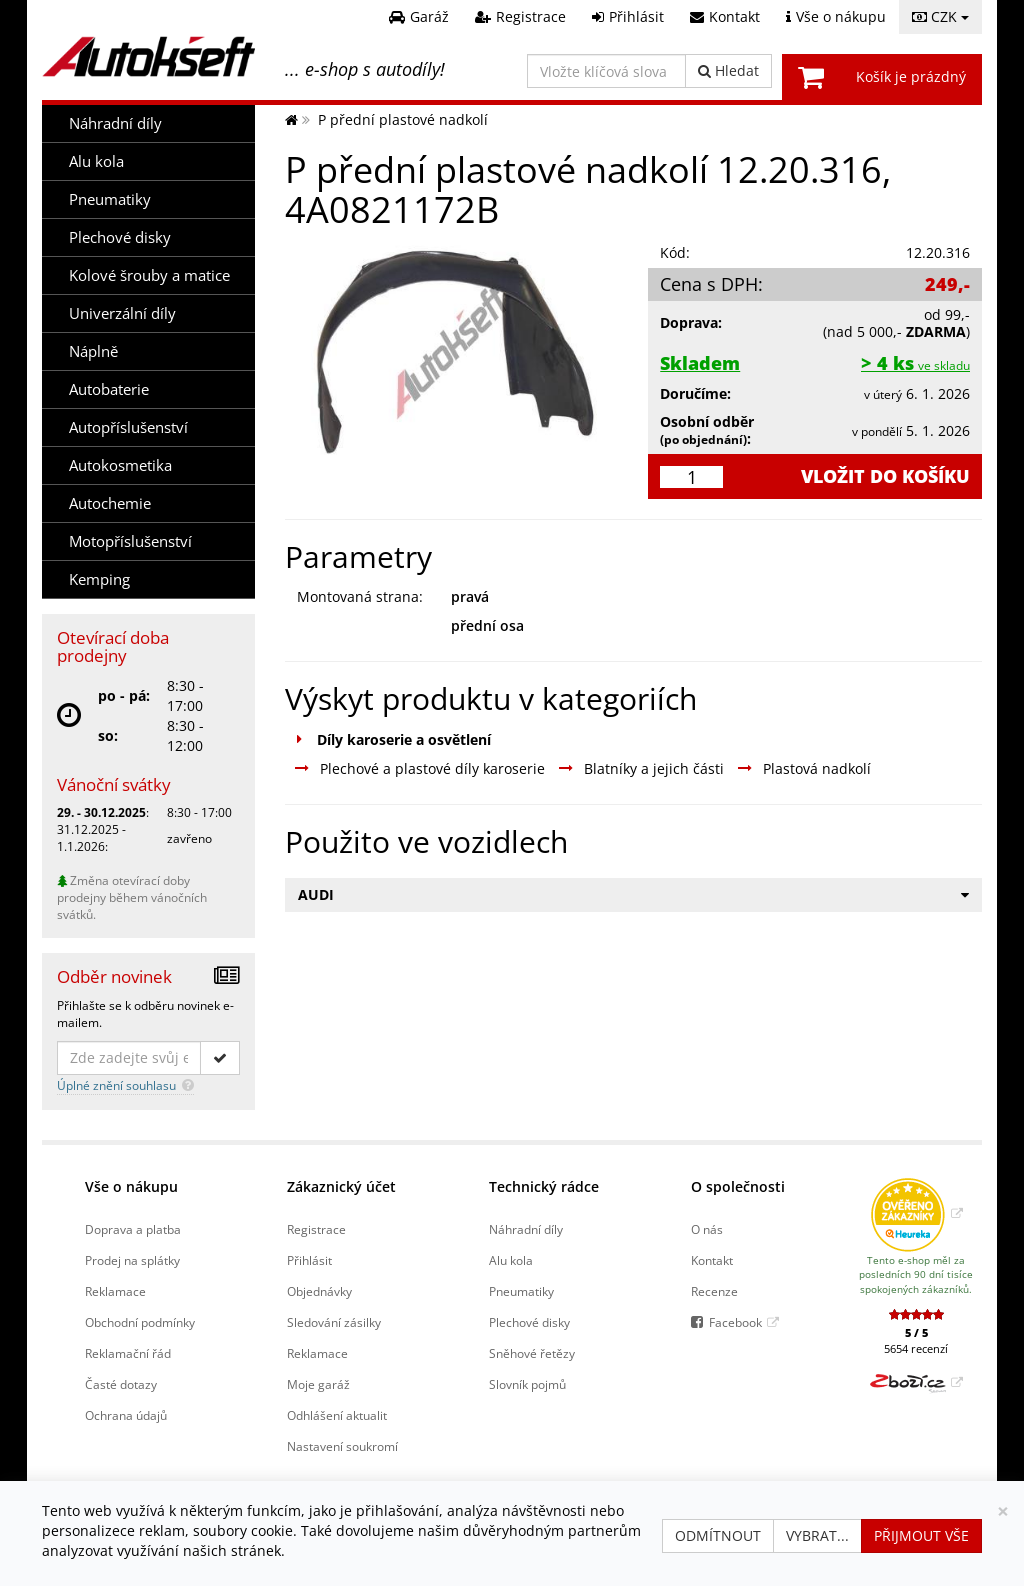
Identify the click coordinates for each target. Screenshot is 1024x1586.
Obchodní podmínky (140, 1322)
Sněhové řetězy (532, 1353)
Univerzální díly (122, 313)
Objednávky (319, 1291)
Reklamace (115, 1291)
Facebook (735, 1322)
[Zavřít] (1003, 1511)
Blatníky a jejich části (654, 768)
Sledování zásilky (334, 1322)
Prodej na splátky (132, 1260)
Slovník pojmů (527, 1384)
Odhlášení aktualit (337, 1415)
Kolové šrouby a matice (149, 275)
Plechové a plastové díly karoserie (432, 768)
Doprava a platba (133, 1229)
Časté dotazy (121, 1384)
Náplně (93, 351)
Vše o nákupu (131, 1186)
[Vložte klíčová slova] (606, 71)
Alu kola (96, 161)
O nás (707, 1229)
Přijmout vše (921, 1535)
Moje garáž (318, 1384)
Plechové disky (120, 237)
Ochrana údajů (126, 1415)
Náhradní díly (115, 123)
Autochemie (110, 503)
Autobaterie (109, 389)
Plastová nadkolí (817, 768)
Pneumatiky (110, 199)
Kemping (99, 579)
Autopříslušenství (128, 427)
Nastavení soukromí (342, 1446)
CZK (940, 16)
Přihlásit (309, 1260)
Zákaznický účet (341, 1186)
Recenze (714, 1291)
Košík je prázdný (911, 76)
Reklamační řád (128, 1353)
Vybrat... (817, 1535)
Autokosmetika (120, 465)
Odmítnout (718, 1535)
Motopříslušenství (130, 541)
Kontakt (712, 1260)
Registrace (316, 1229)
